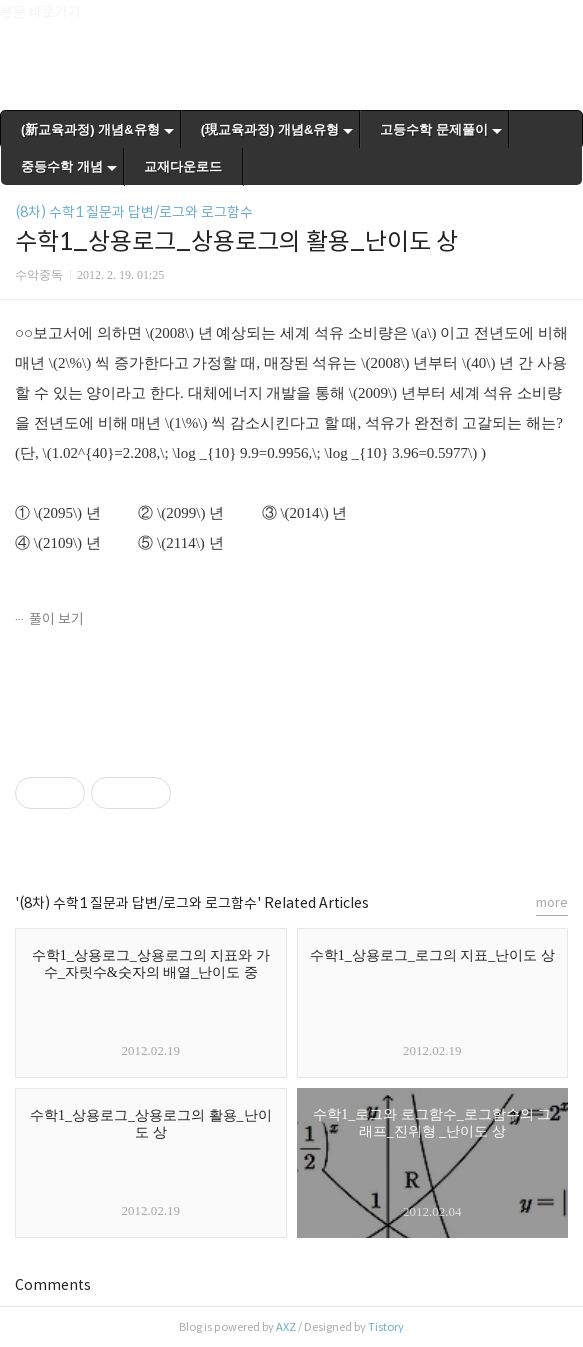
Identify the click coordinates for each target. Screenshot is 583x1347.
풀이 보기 (56, 619)
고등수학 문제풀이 (434, 129)
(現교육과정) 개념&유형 (270, 129)
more (552, 902)
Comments (53, 1285)
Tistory (386, 1327)
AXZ (286, 1327)
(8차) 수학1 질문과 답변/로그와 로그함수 (134, 212)
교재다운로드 (183, 166)
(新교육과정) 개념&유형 (90, 129)
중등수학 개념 (62, 166)
